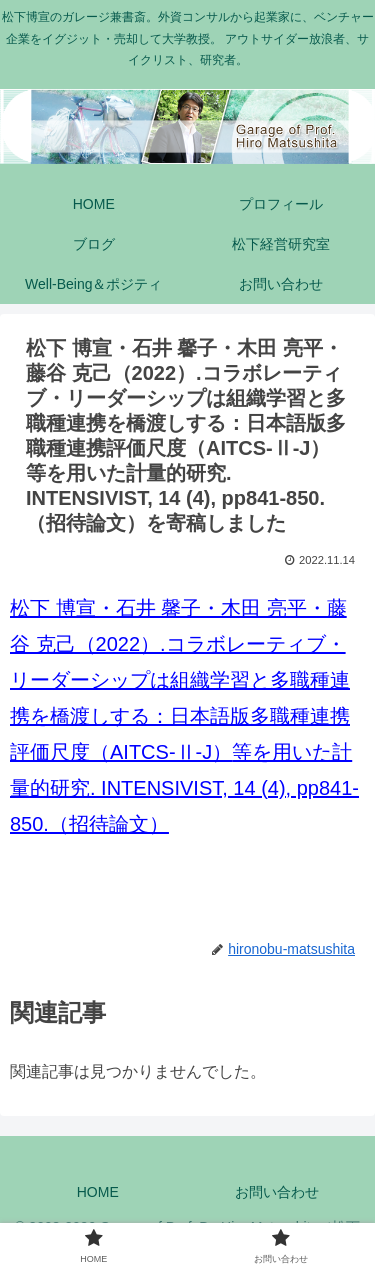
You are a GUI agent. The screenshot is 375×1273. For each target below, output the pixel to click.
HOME (98, 1192)
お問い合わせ (277, 1192)
